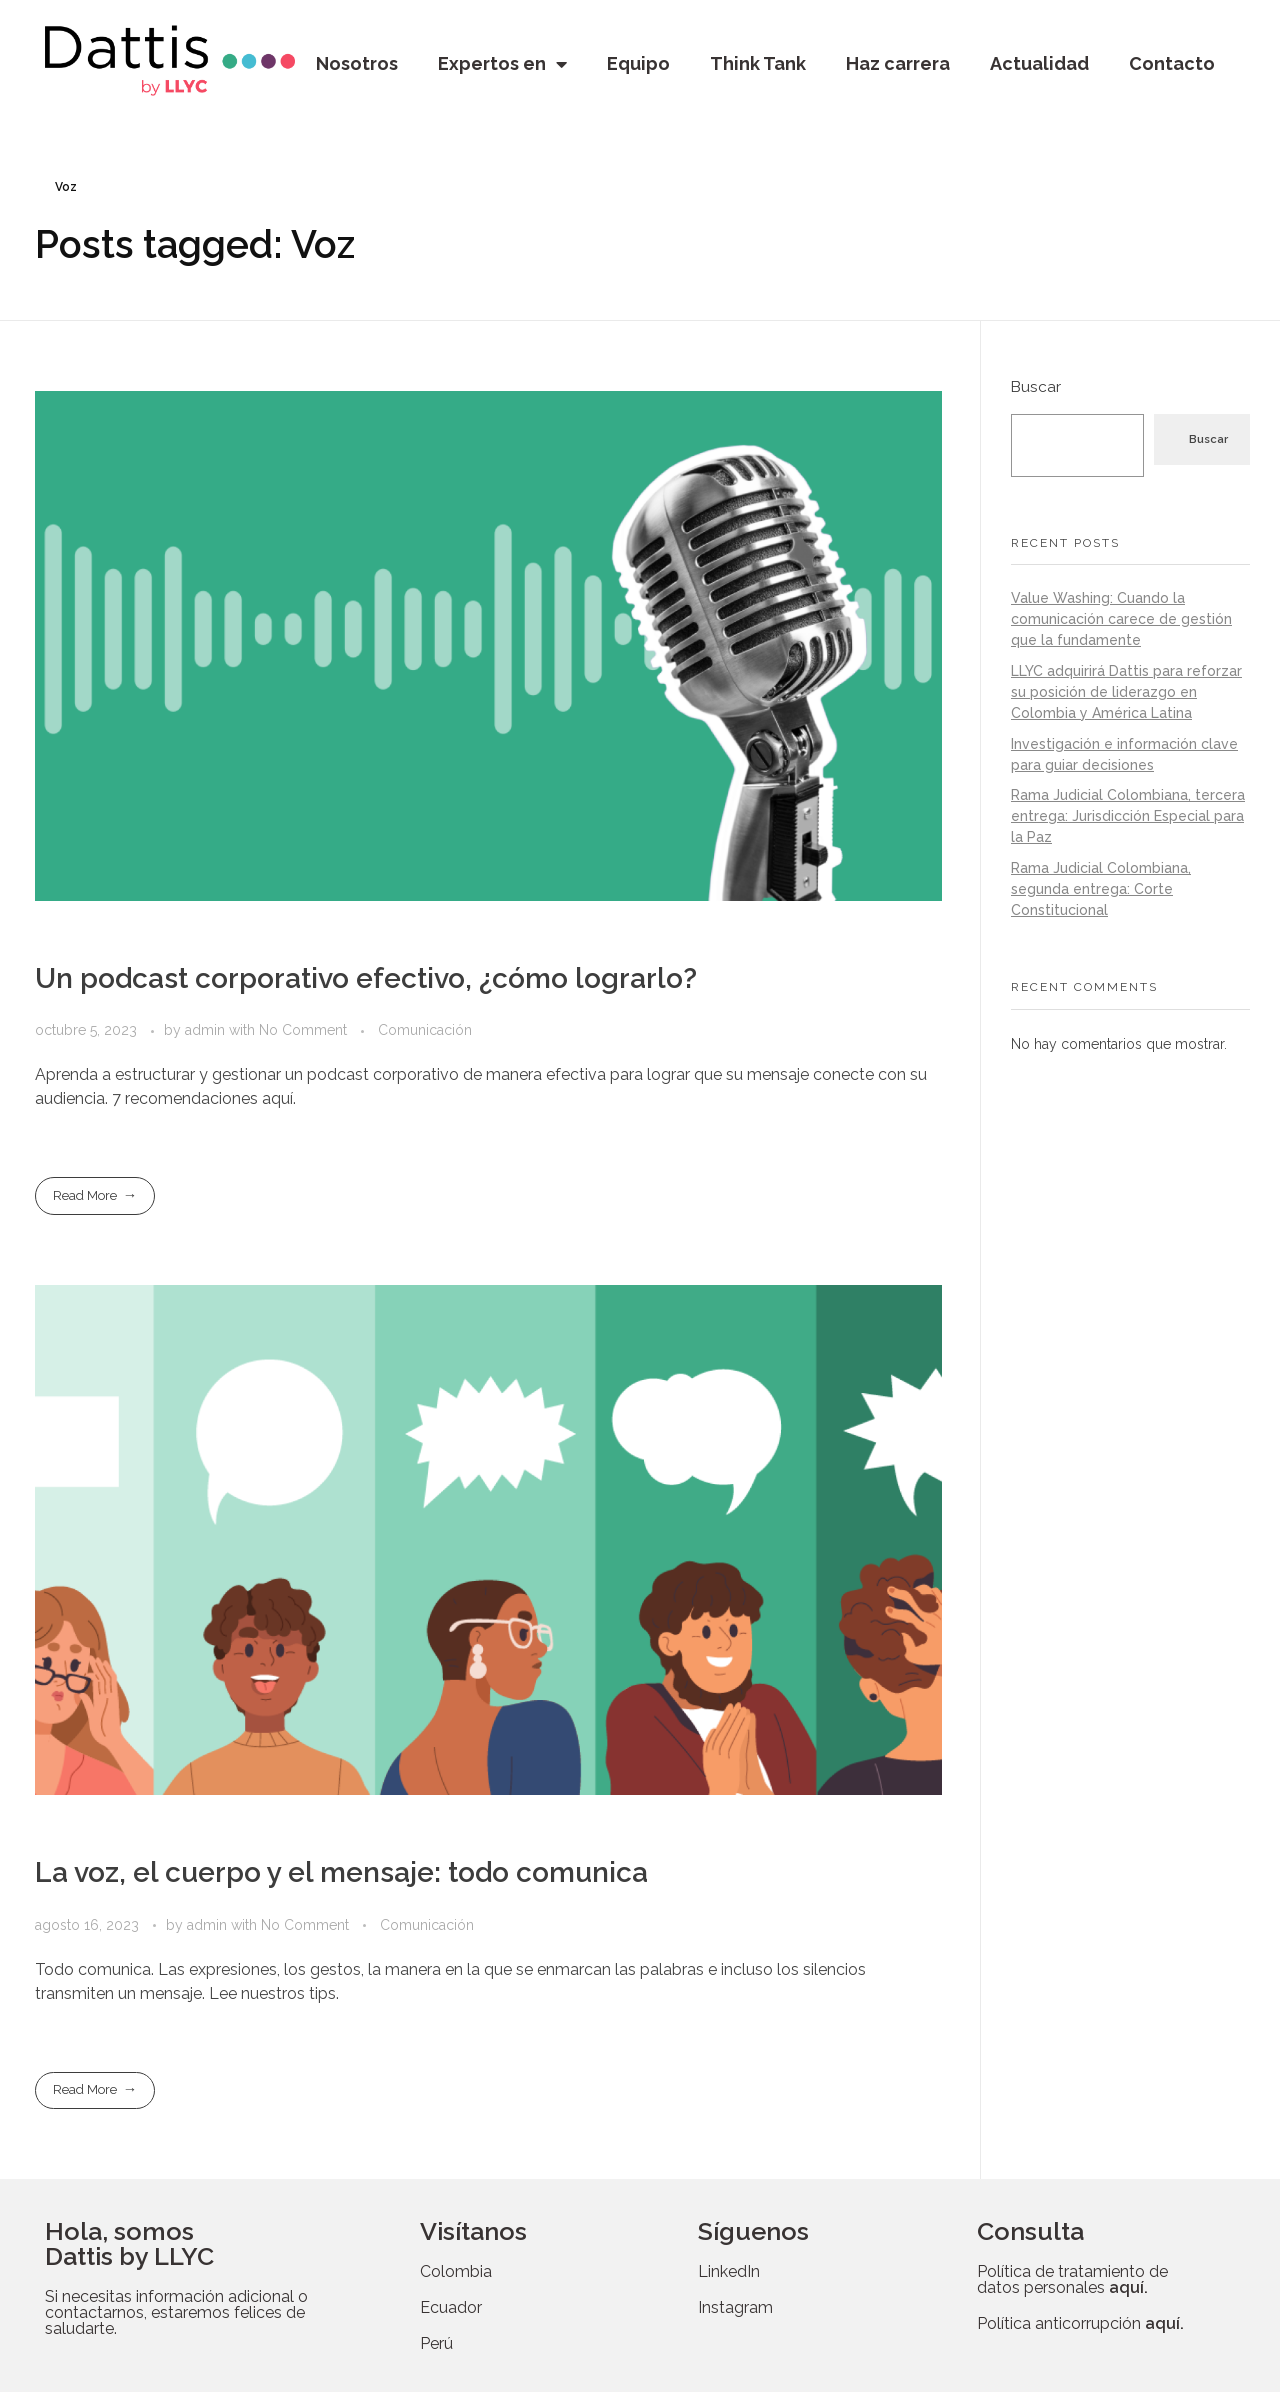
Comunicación (425, 1030)
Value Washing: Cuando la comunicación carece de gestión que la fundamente (1121, 619)
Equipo (638, 63)
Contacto (1172, 63)
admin (207, 1030)
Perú (436, 2343)
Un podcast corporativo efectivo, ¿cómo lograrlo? (366, 978)
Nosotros (357, 63)
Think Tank (758, 63)
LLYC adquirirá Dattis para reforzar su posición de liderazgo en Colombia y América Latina (1126, 692)
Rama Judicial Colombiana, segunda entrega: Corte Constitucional (1101, 889)
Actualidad (1039, 63)
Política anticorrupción (1080, 2323)
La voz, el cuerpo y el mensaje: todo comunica (341, 1872)
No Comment (303, 1030)
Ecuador (451, 2307)
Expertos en (502, 64)
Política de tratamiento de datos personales (1072, 2279)
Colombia (456, 2271)
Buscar (1036, 387)
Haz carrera (898, 63)
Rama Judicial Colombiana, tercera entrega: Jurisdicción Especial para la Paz (1128, 816)
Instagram (735, 2307)
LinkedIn (729, 2271)
